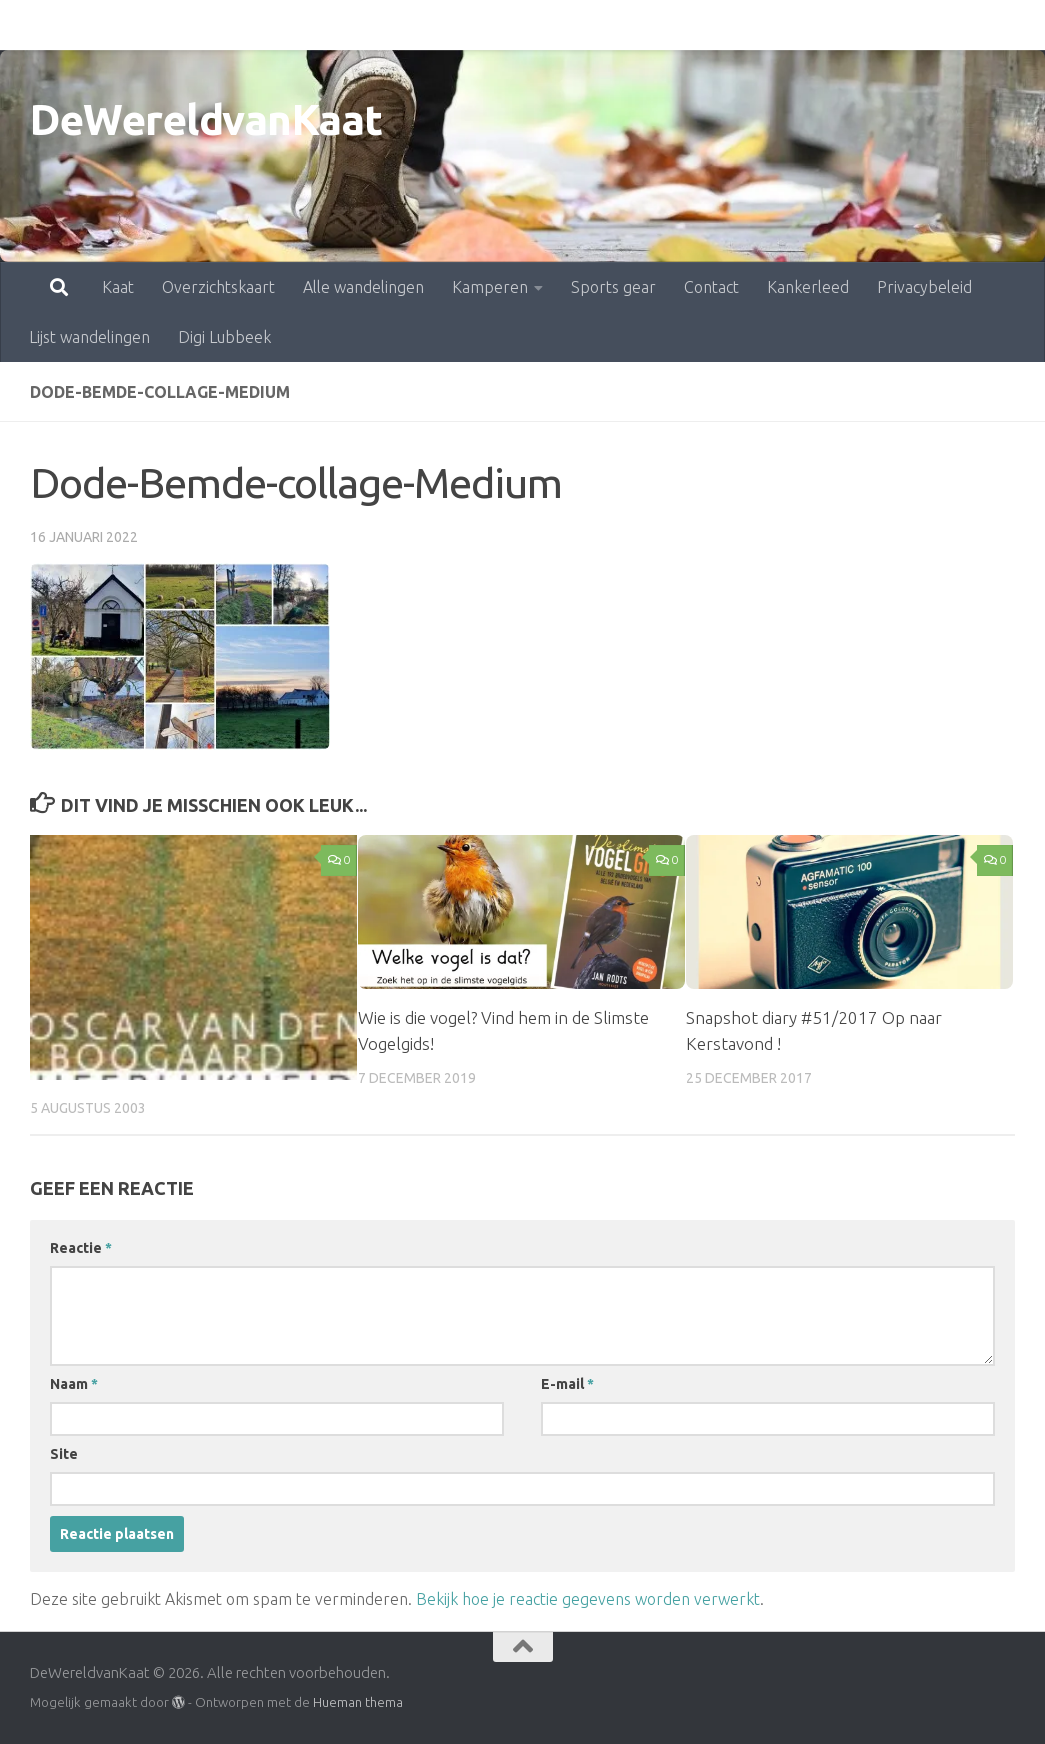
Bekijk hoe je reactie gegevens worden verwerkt (588, 1599)
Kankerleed (720, 25)
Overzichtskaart (130, 25)
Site (64, 1454)
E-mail (567, 1384)
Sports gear (525, 25)
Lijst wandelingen (89, 337)
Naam (74, 1384)
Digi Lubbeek (224, 337)
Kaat (30, 25)
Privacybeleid (836, 25)
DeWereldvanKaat (206, 119)
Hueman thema (358, 1702)
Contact (623, 25)
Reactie (81, 1248)
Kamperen (402, 25)
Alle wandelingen (275, 25)
